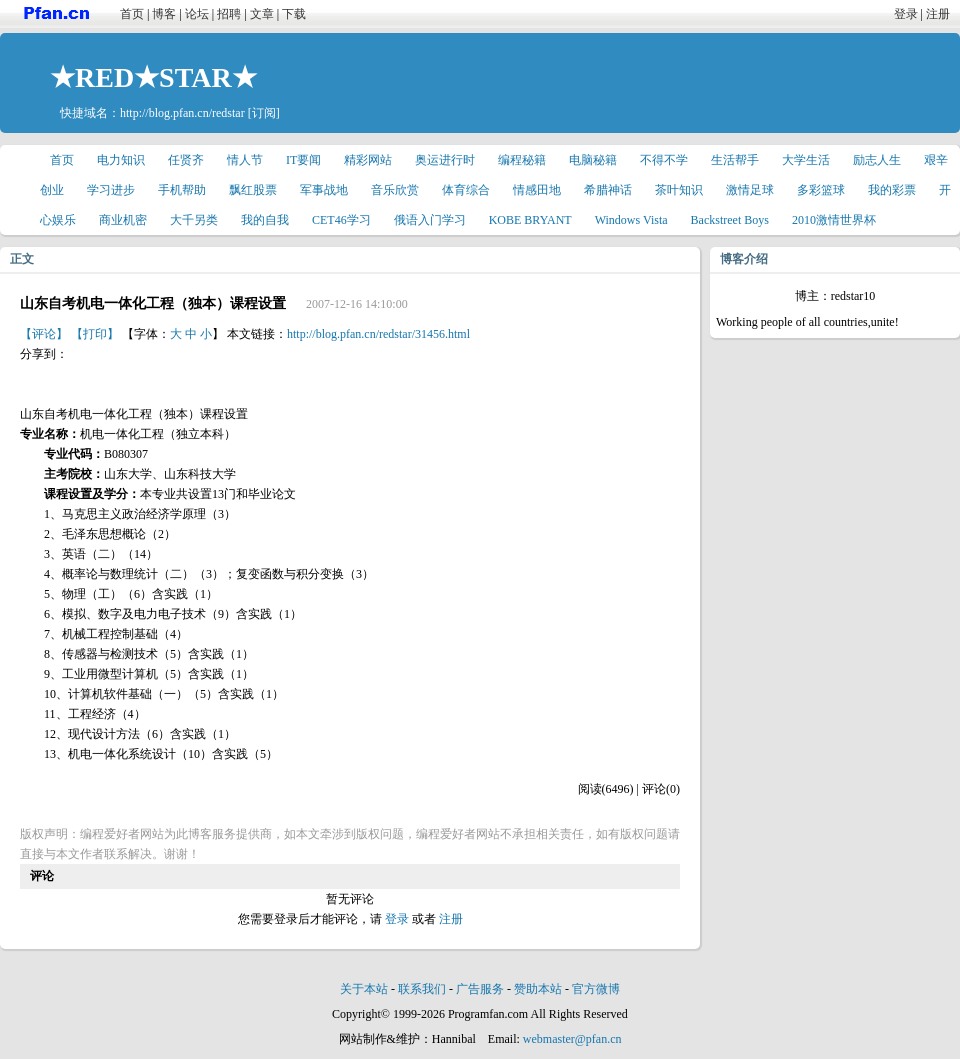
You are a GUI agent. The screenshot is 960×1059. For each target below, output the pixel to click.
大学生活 (806, 160)
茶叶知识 (679, 190)
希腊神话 (608, 190)
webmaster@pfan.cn (572, 1039)
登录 (906, 14)
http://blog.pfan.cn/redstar (182, 113)
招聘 (229, 14)
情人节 (245, 160)
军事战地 (324, 190)
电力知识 (121, 160)
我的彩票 (892, 190)
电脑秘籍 (593, 160)
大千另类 (194, 220)
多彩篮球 (821, 190)
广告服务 (480, 989)
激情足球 (750, 190)
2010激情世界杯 (834, 220)
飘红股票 (253, 190)
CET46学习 (341, 220)
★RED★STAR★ (153, 77)
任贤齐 (186, 160)
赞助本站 (538, 989)
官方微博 (596, 989)
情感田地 (537, 190)
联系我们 (422, 989)
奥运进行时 (445, 160)
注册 (938, 14)
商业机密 (123, 220)
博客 (164, 14)
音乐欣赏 (395, 190)
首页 (132, 14)
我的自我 (265, 220)
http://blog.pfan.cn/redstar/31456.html (378, 334)
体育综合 (466, 190)
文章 (262, 14)
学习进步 (111, 190)
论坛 (197, 14)
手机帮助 (182, 190)
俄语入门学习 (430, 220)
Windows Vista (631, 220)
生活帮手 (735, 160)
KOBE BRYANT (530, 220)
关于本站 (364, 989)
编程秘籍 (522, 160)
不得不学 (664, 160)
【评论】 (44, 334)
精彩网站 (368, 160)
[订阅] (264, 113)
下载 (294, 14)
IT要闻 (303, 160)
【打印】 (95, 334)
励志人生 (877, 160)
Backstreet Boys (730, 220)
